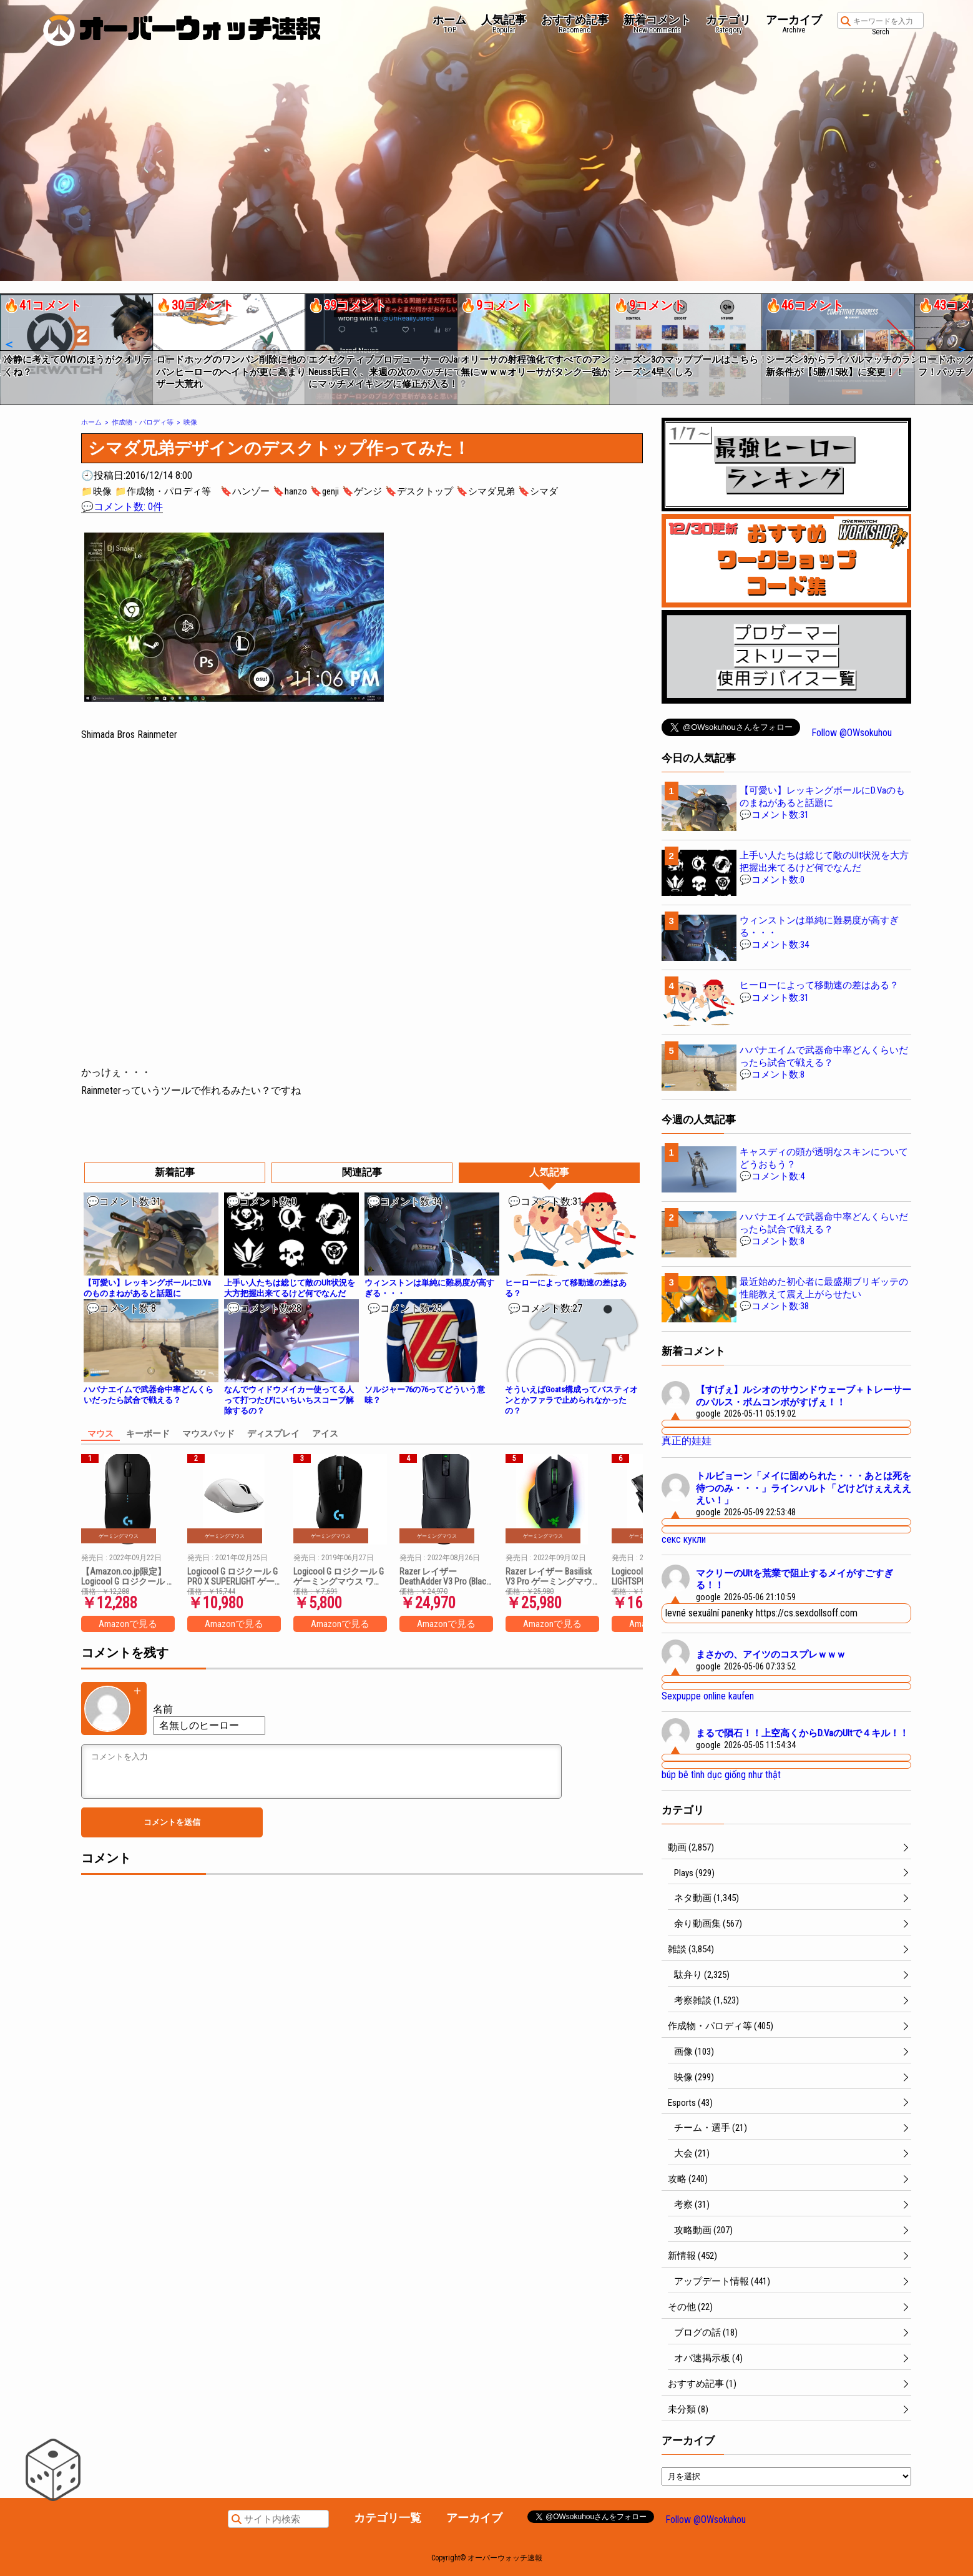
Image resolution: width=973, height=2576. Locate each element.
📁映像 (96, 491)
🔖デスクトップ (419, 491)
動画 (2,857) (691, 1847)
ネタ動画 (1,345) (706, 1898)
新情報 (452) (692, 2255)
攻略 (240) (688, 2179)
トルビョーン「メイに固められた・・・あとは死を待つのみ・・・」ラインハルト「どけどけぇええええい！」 (803, 1488)
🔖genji (324, 491)
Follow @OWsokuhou (851, 733)
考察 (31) (692, 2204)
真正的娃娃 (686, 1441)
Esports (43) (690, 2102)
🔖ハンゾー (245, 491)
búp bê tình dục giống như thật (721, 1775)
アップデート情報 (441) (722, 2281)
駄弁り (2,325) (702, 1974)
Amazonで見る (128, 1624)
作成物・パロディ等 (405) (720, 2026)
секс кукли (684, 1539)
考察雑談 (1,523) (706, 2000)
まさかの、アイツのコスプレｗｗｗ (771, 1654)
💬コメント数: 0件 (122, 507)
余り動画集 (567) (708, 1923)
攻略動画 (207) (703, 2230)
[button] (8, 344)
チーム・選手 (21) (710, 2127)
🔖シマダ (538, 491)
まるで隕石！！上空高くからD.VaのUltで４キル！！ (802, 1733)
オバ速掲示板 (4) (708, 2358)
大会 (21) (692, 2153)
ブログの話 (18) (706, 2332)
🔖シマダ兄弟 (485, 491)
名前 (163, 1709)
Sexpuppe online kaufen (708, 1696)
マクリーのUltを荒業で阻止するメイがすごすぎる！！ (794, 1579)
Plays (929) (694, 1873)
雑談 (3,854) (691, 1949)
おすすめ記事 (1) (702, 2383)
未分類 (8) (688, 2409)
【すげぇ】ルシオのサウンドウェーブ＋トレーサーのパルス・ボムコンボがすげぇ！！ (803, 1396)
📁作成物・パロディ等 (163, 491)
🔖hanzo (290, 491)
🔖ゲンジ (362, 491)
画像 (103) (694, 2051)
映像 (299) (694, 2077)
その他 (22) (690, 2307)
